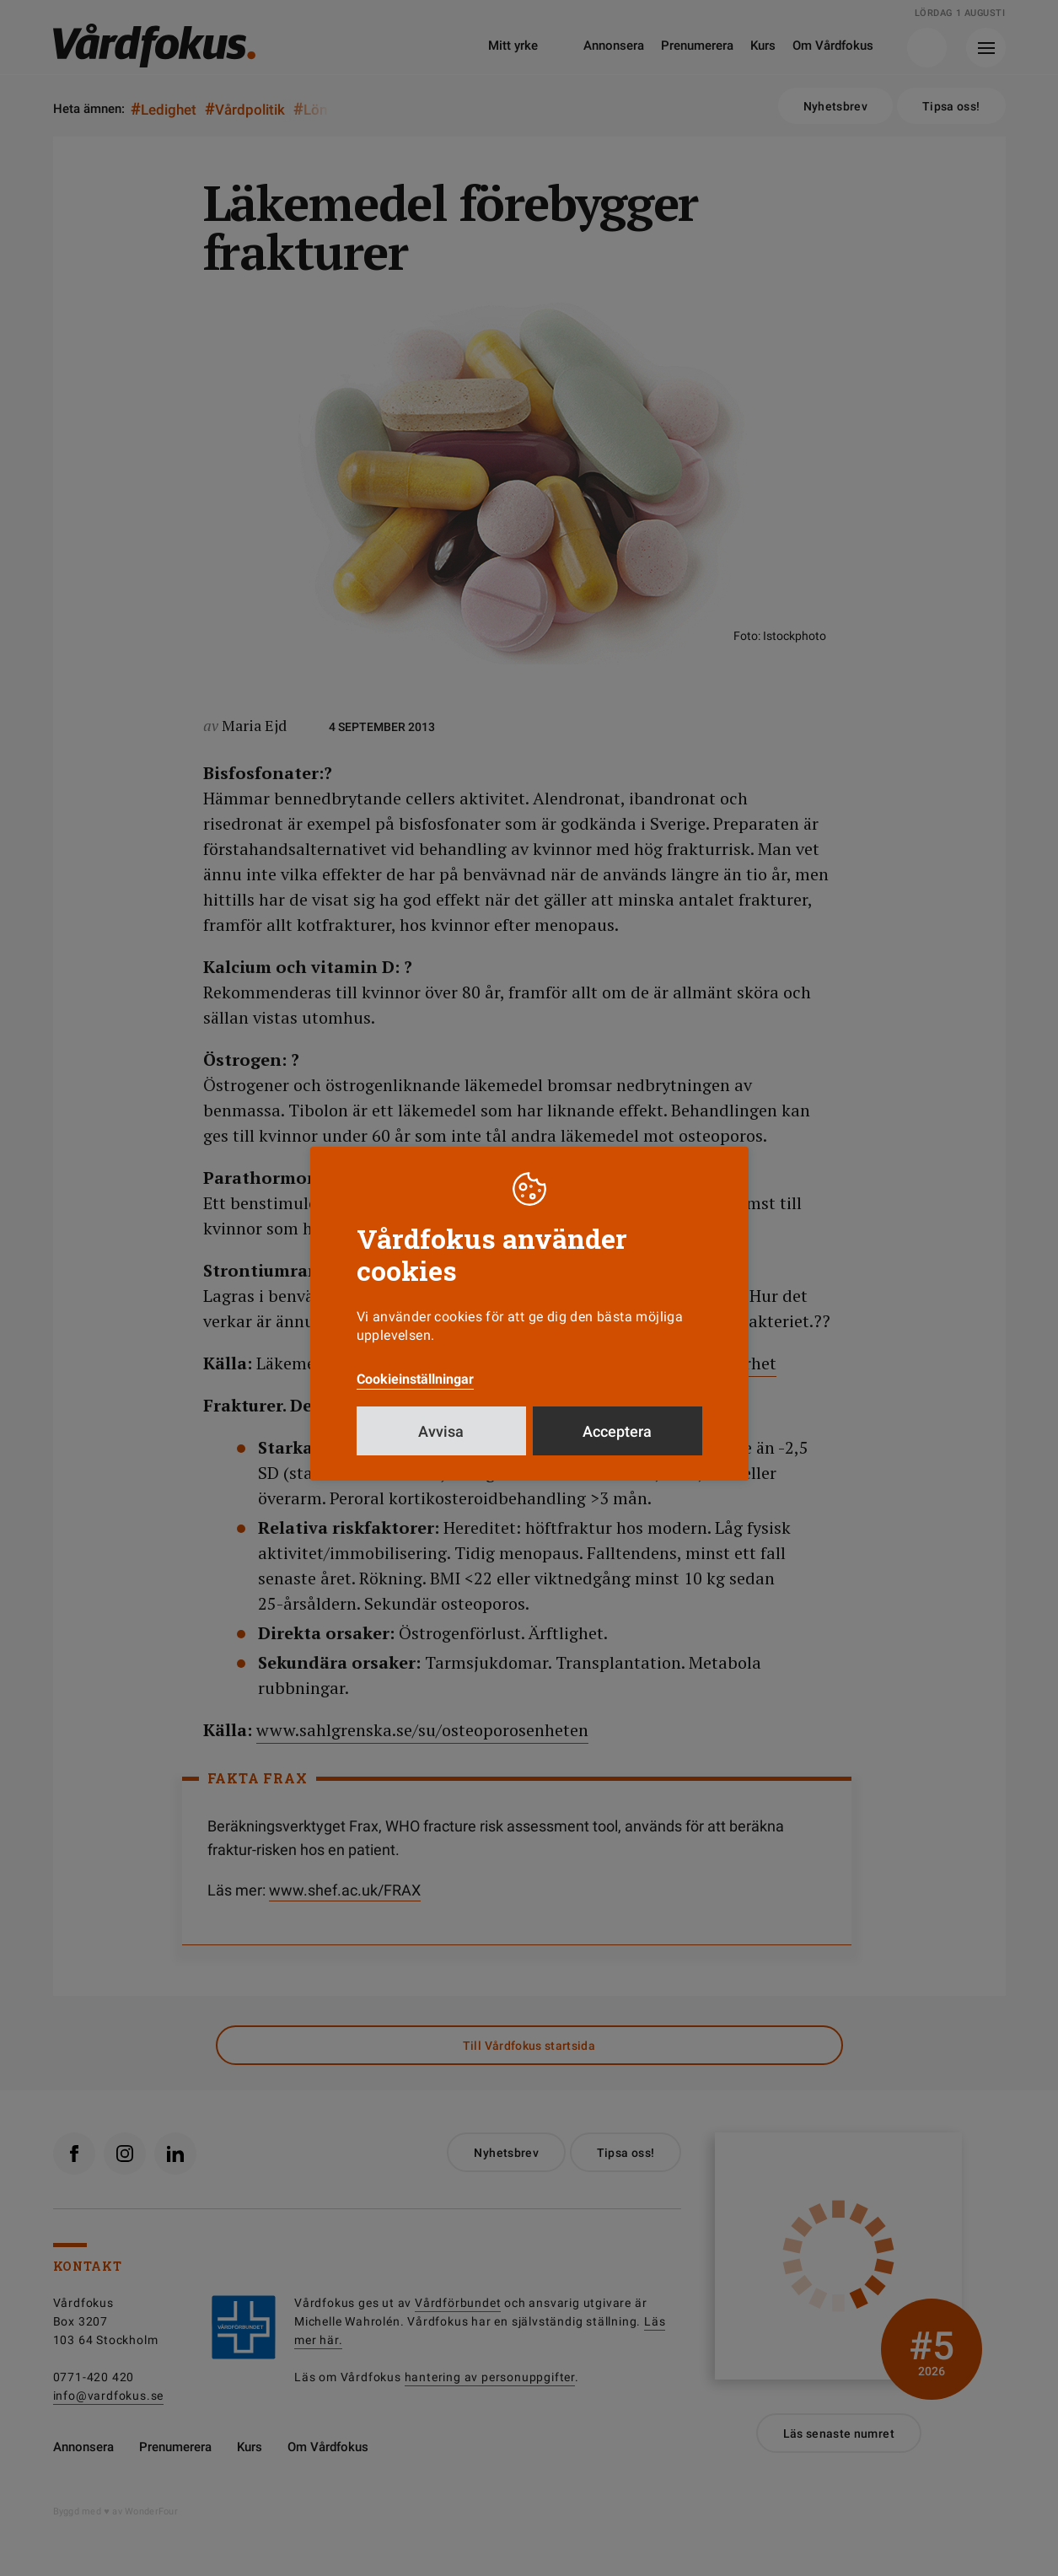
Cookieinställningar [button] (415, 1379)
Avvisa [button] (441, 1431)
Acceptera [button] (617, 1431)
